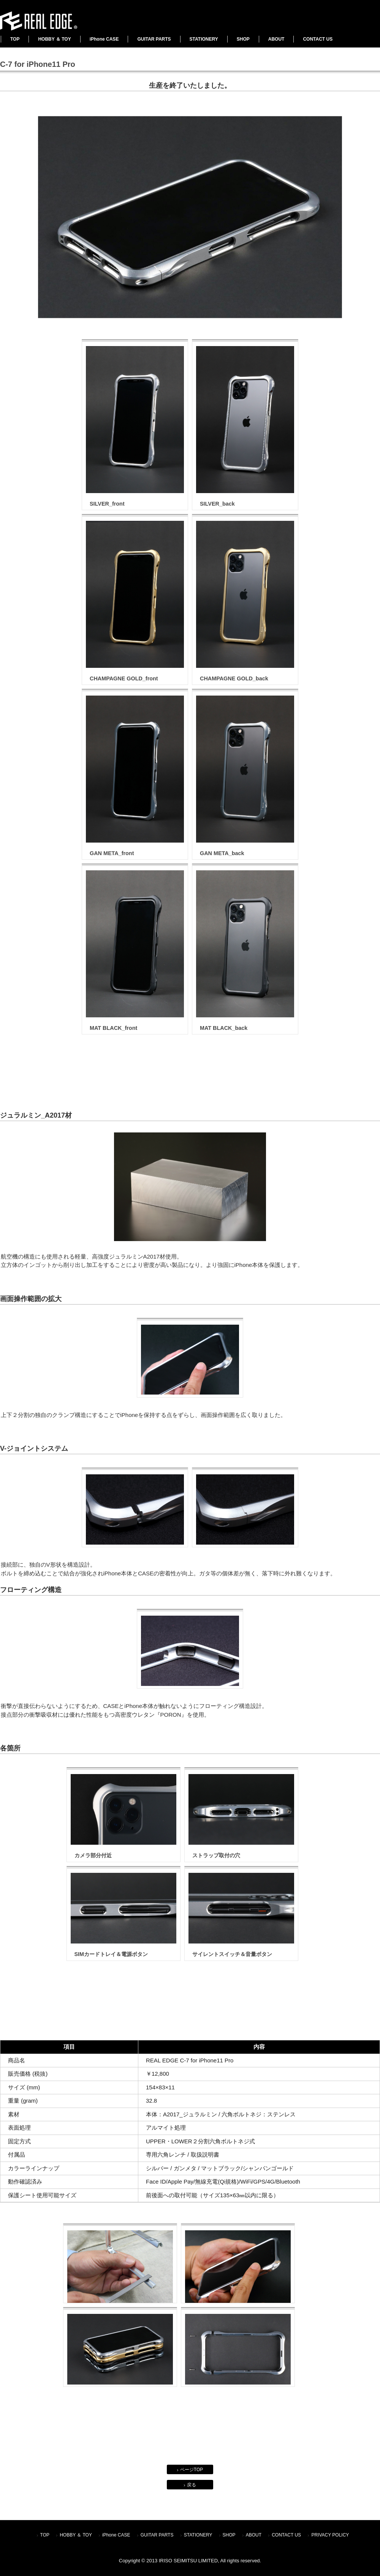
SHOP (243, 39)
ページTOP (191, 2469)
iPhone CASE (104, 39)
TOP (14, 39)
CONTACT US (317, 39)
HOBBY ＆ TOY (54, 39)
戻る (191, 2484)
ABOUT (276, 39)
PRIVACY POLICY (330, 2535)
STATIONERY (204, 39)
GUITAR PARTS (154, 39)
